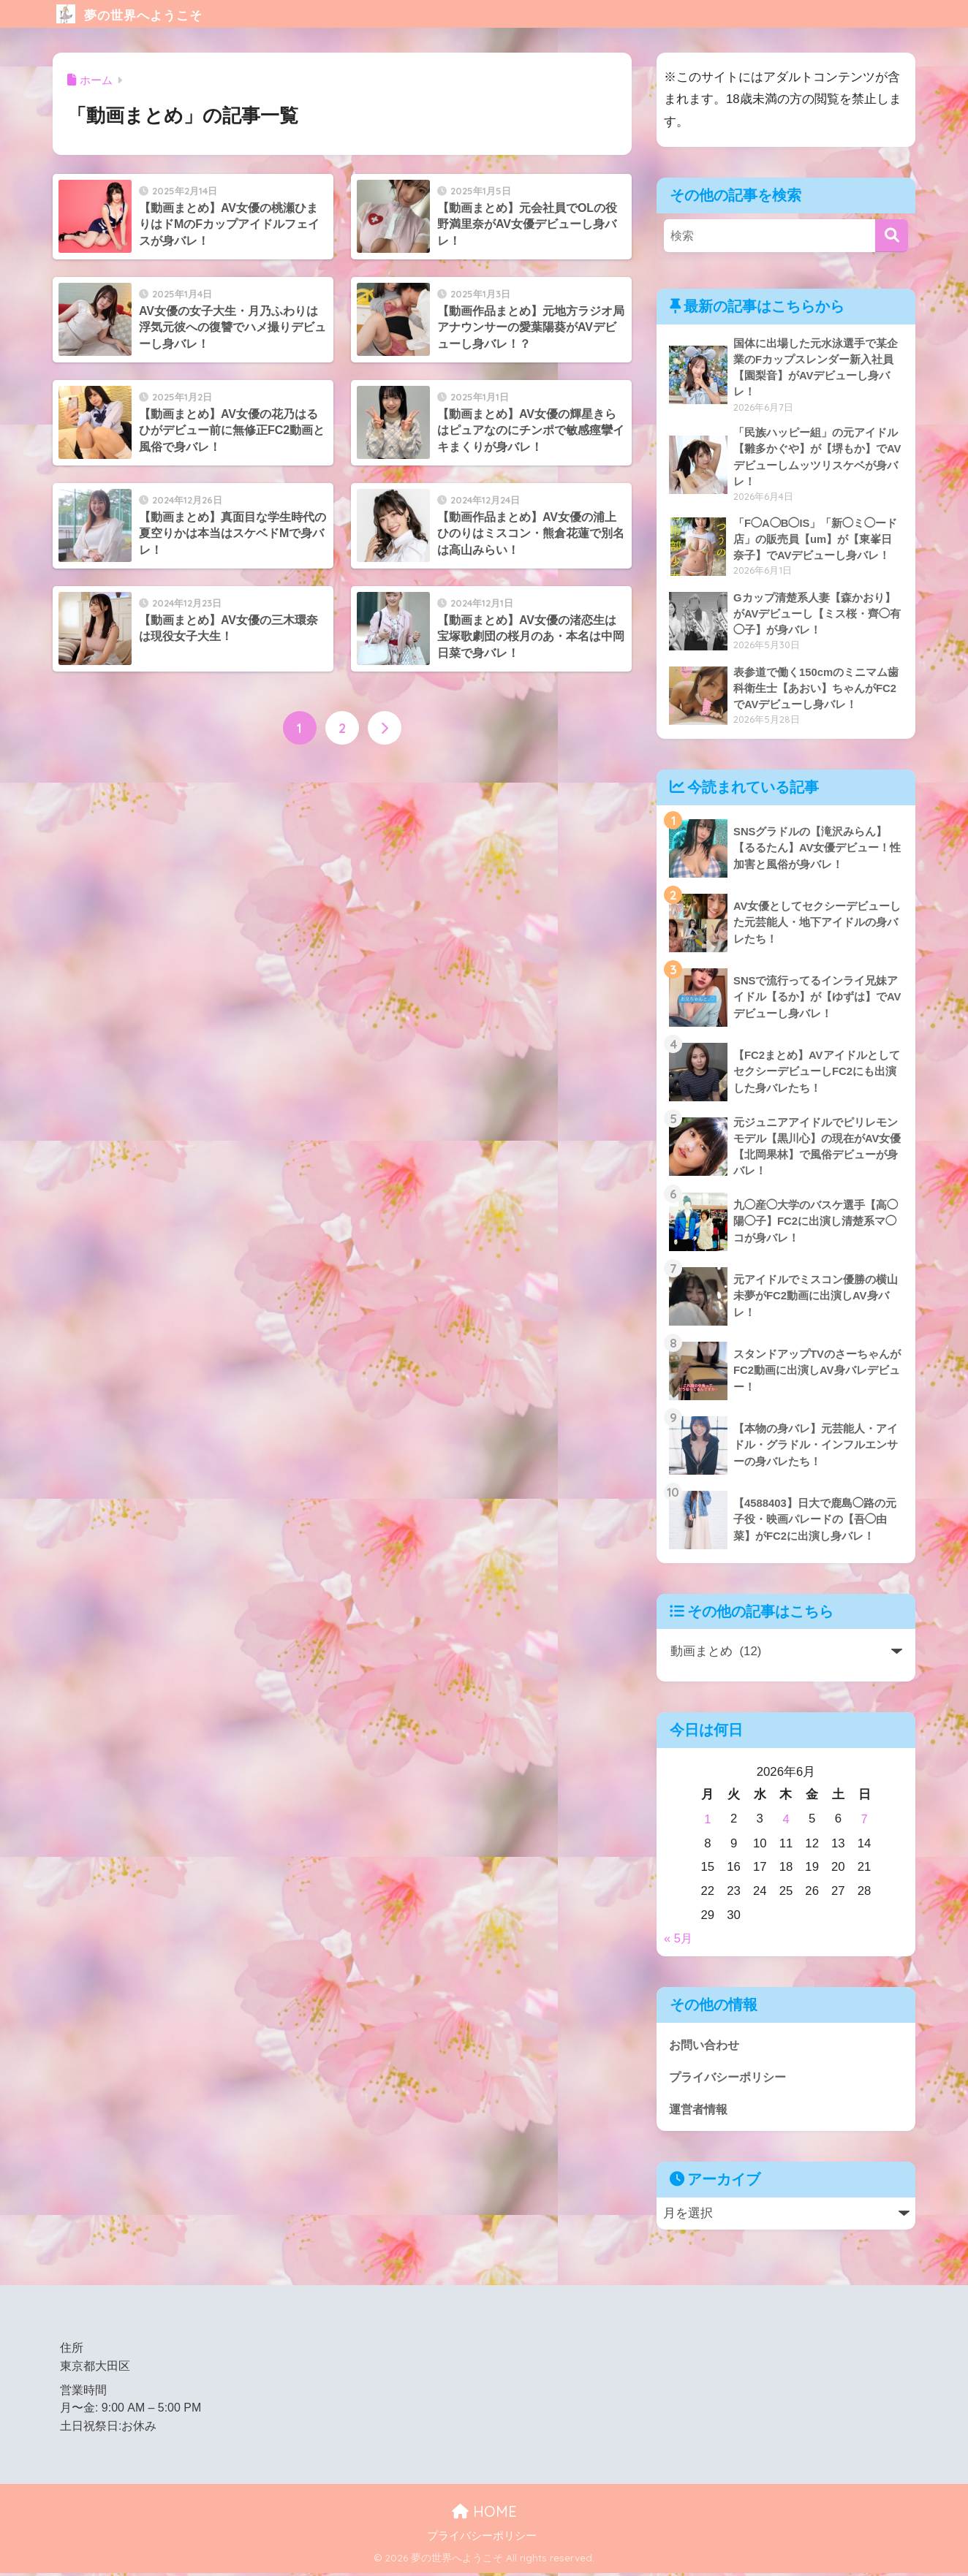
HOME (484, 2514)
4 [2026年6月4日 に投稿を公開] (785, 1821)
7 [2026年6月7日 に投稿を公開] (864, 1821)
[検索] (891, 235)
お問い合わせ (706, 2046)
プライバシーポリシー (731, 2079)
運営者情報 (700, 2112)
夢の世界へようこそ (151, 13)
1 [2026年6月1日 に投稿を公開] (707, 1821)
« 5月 (678, 1941)
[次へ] (384, 728)
